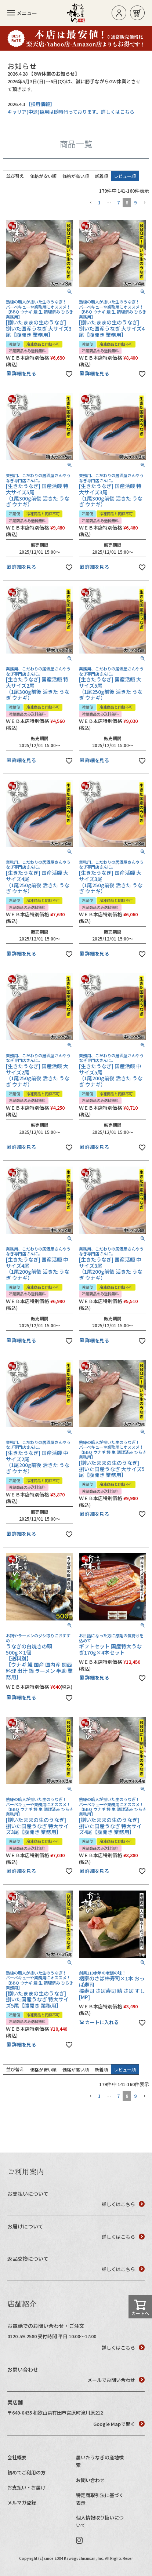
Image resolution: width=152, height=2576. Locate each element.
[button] (90, 203)
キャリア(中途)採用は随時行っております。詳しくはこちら (70, 111)
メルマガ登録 (21, 2502)
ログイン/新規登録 (119, 13)
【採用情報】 (40, 104)
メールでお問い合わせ (116, 2379)
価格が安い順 (43, 176)
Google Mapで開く (119, 2423)
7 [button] (118, 202)
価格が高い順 (75, 176)
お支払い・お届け (26, 2487)
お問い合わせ (90, 2480)
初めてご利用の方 (26, 2472)
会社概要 (16, 2457)
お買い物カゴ (137, 13)
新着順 (101, 176)
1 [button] (99, 202)
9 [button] (135, 202)
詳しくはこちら (123, 2204)
